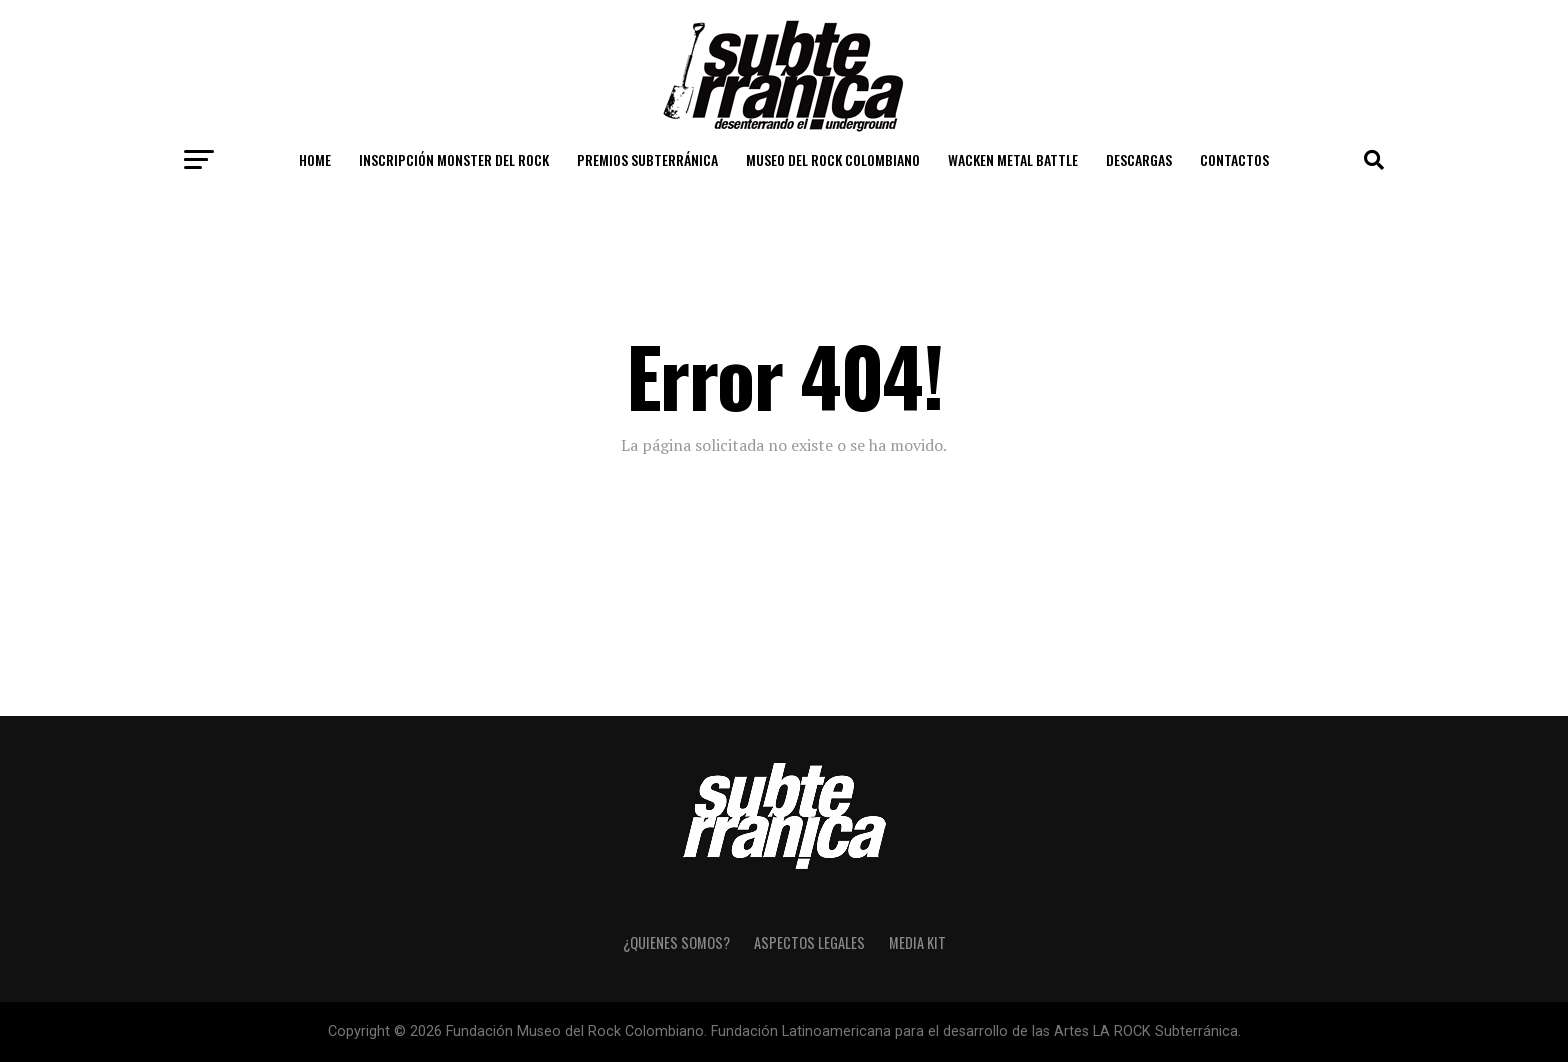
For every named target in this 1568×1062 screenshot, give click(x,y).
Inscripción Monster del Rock (454, 159)
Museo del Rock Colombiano (833, 159)
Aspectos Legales (809, 942)
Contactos (1234, 159)
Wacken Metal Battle (1013, 159)
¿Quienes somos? (676, 942)
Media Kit (917, 942)
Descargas (1139, 159)
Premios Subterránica (647, 159)
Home (315, 159)
